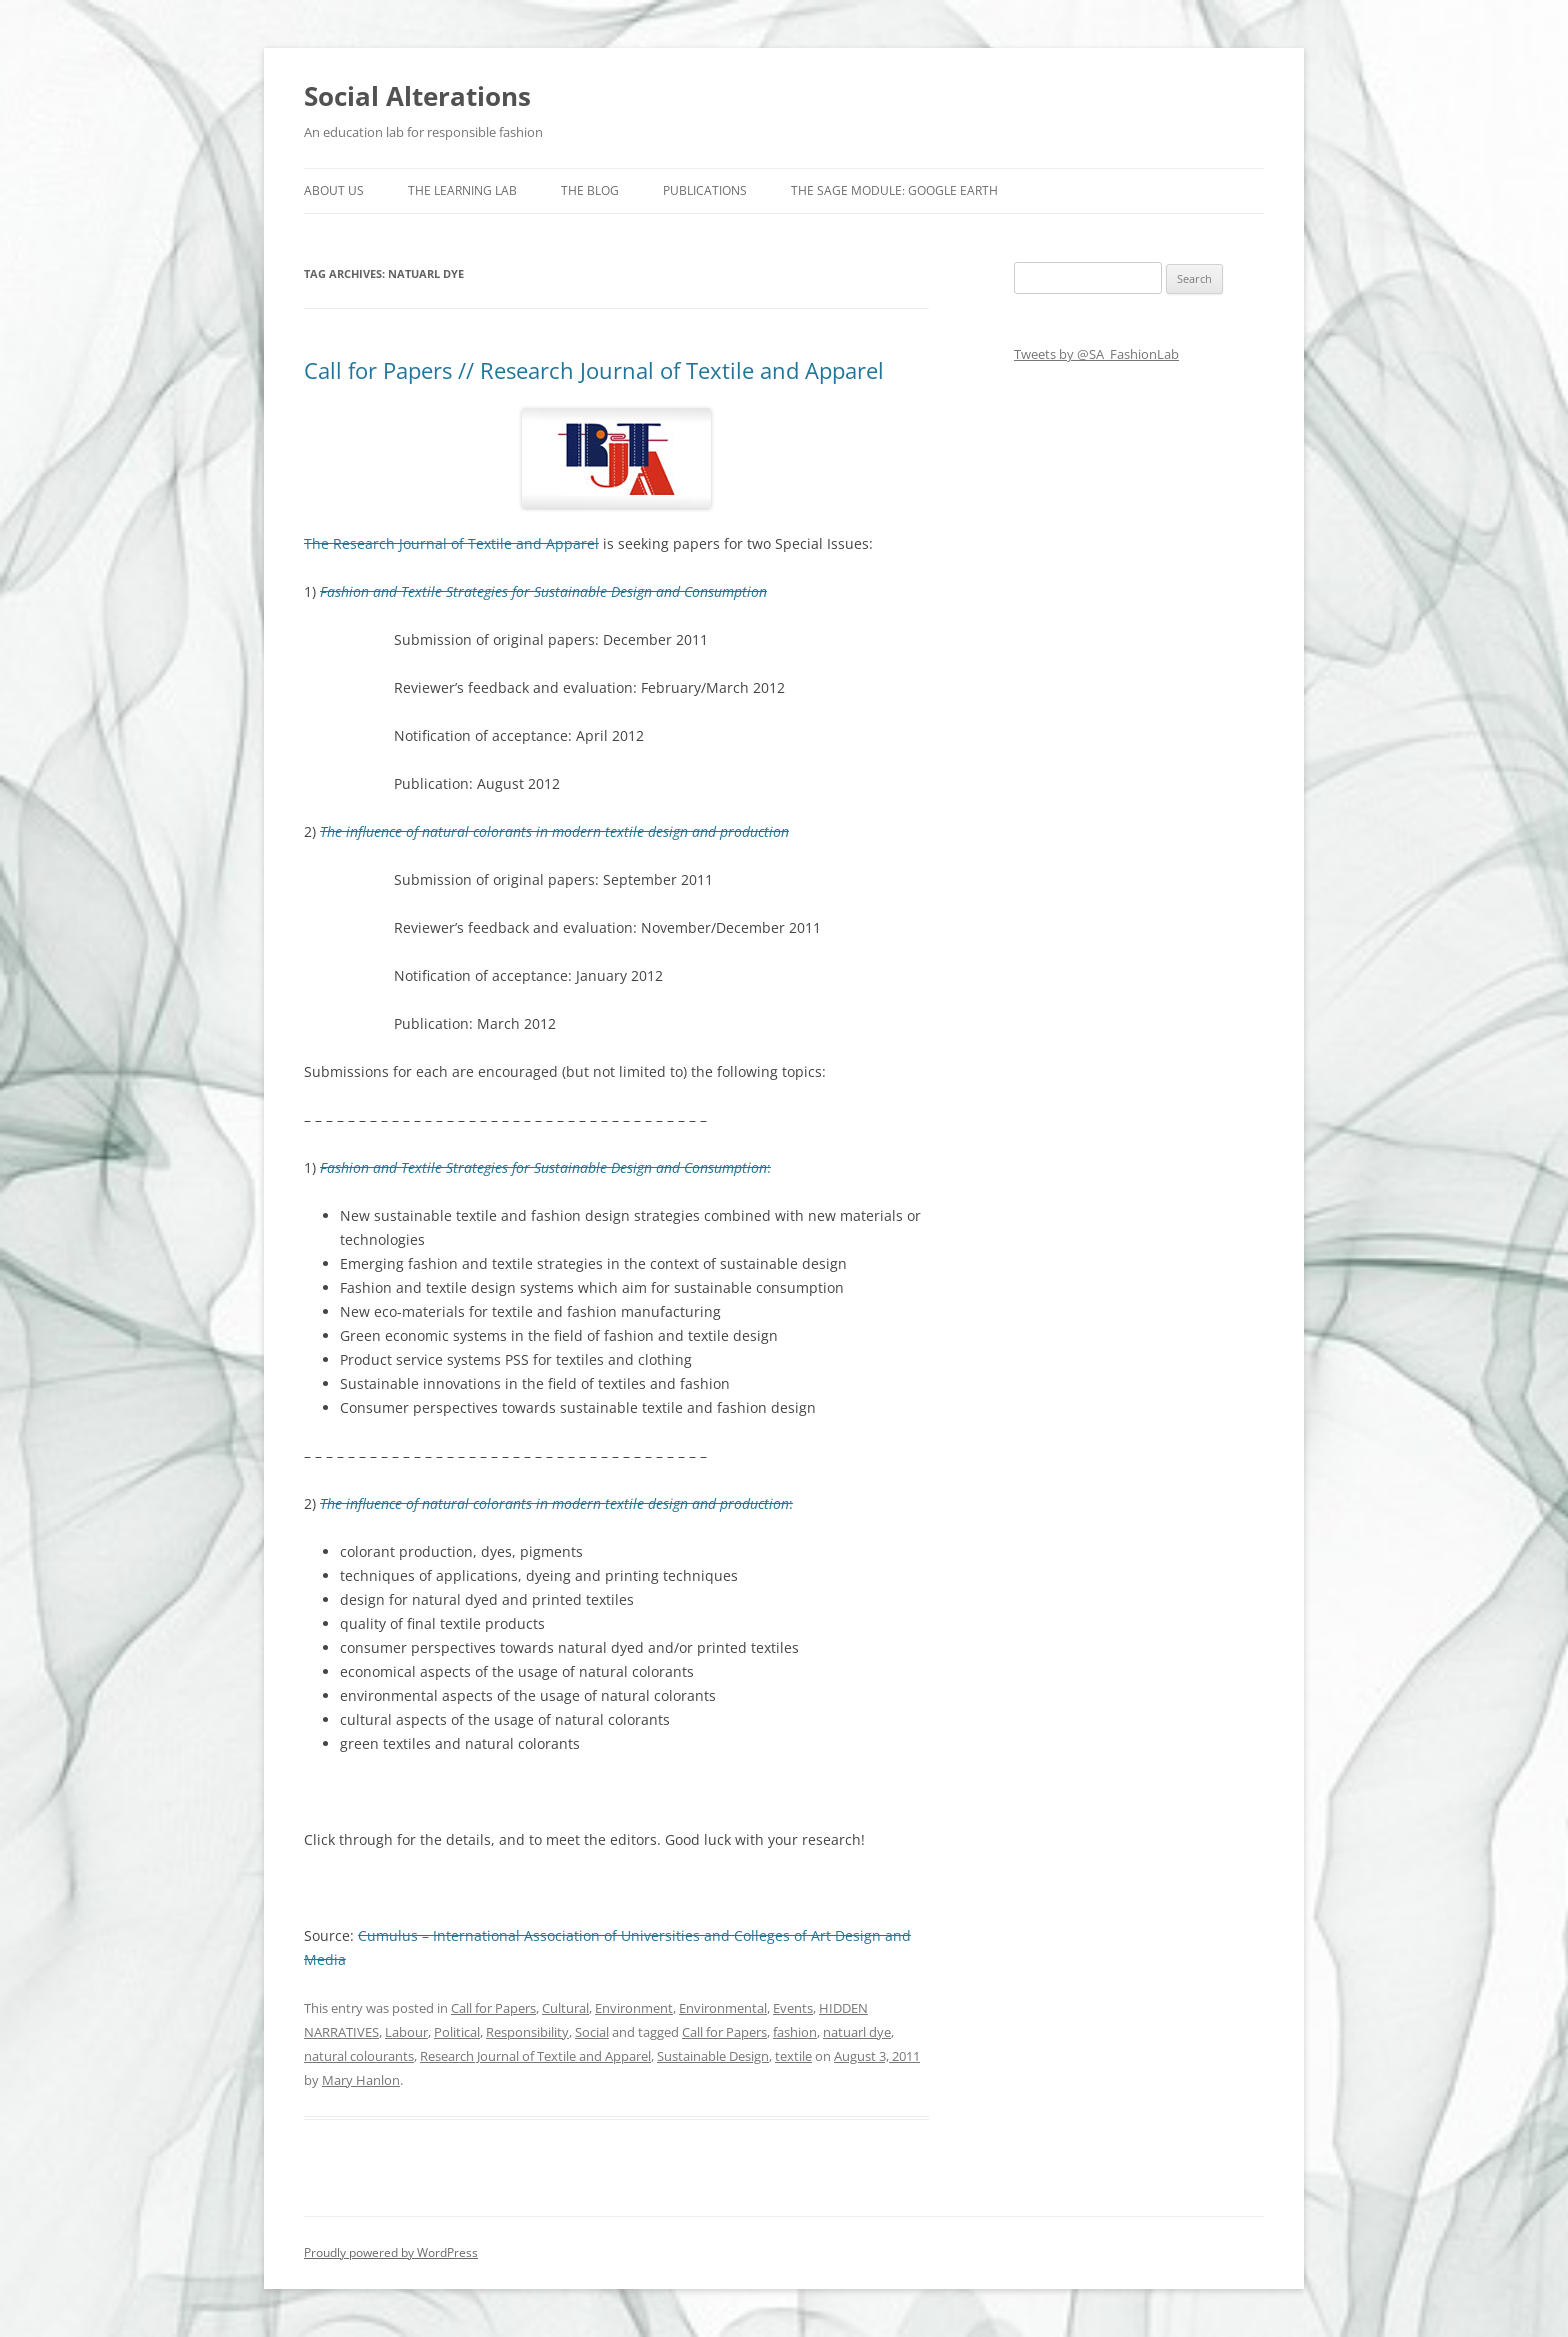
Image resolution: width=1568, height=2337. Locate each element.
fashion (795, 2032)
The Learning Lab (462, 190)
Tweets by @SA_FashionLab (1096, 354)
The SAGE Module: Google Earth (894, 190)
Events (793, 2008)
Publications (705, 190)
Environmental (723, 2008)
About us (334, 190)
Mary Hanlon (361, 2080)
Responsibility (527, 2032)
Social (592, 2032)
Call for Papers (493, 2008)
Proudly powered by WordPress (391, 2252)
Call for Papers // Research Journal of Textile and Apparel (594, 370)
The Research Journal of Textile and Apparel (451, 543)
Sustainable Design (713, 2056)
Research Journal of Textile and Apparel (535, 2056)
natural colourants (359, 2056)
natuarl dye (857, 2032)
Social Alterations (417, 96)
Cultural (565, 2008)
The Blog (590, 190)
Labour (406, 2032)
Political (457, 2032)
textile (793, 2056)
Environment (634, 2008)
